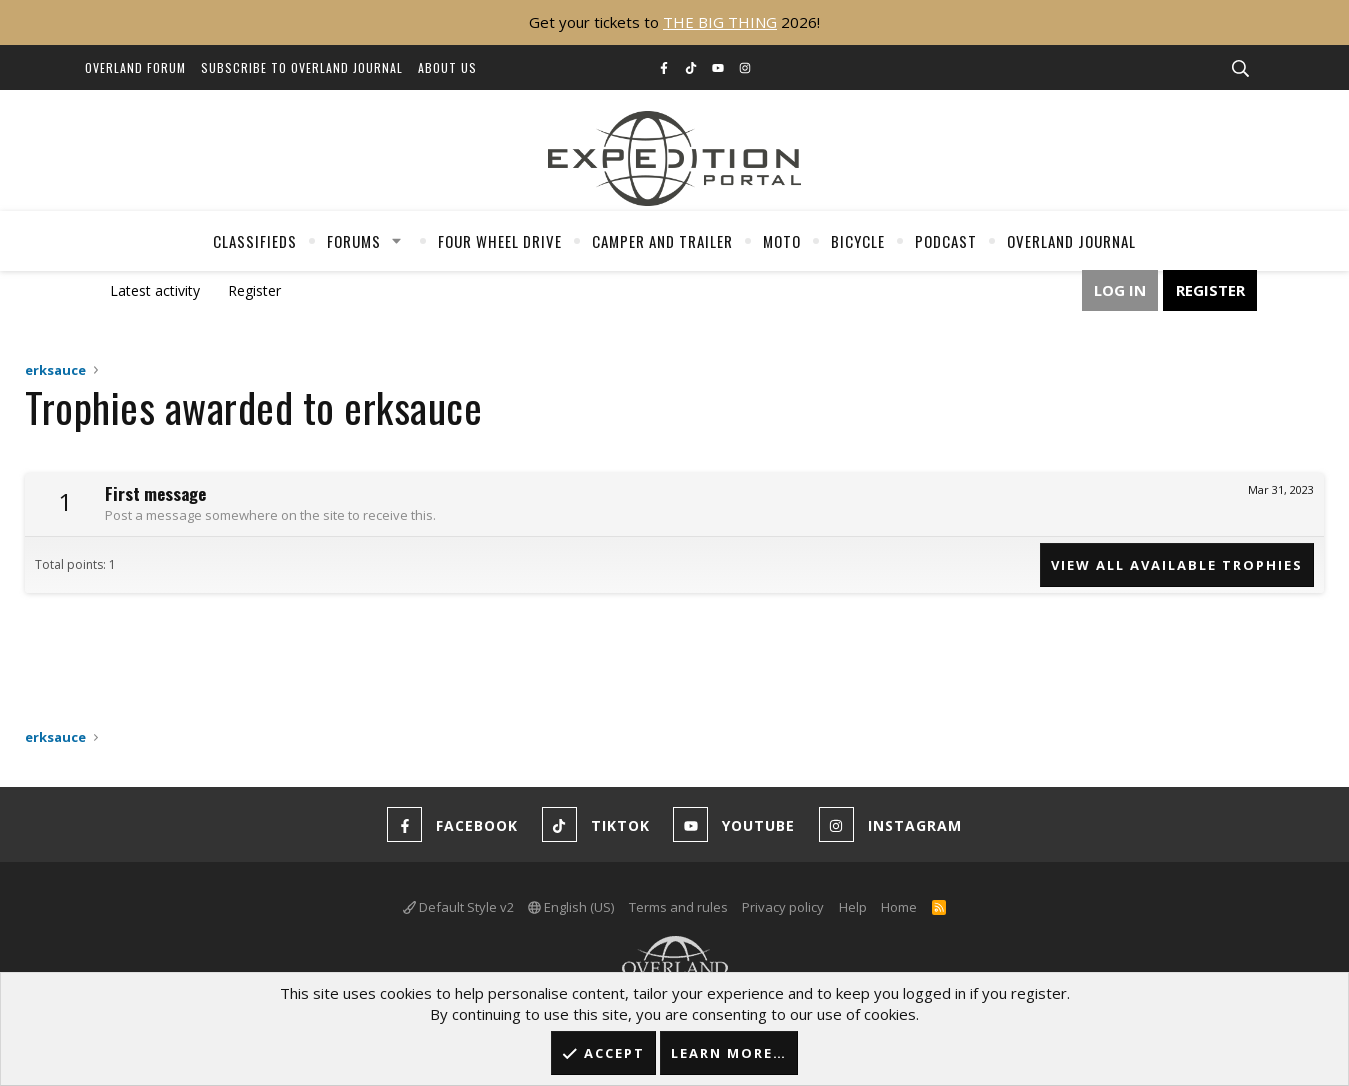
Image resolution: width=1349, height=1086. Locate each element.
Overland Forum (135, 67)
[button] (396, 241)
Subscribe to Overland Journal (302, 67)
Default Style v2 (458, 907)
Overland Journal (1071, 241)
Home (899, 907)
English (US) (571, 907)
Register (254, 290)
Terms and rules (678, 907)
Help (853, 907)
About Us (447, 67)
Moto (782, 241)
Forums (354, 241)
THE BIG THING (720, 22)
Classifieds (255, 241)
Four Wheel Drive (500, 241)
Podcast (946, 241)
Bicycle (858, 241)
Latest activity (155, 290)
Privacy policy (783, 907)
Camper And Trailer (662, 241)
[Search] (1241, 69)
